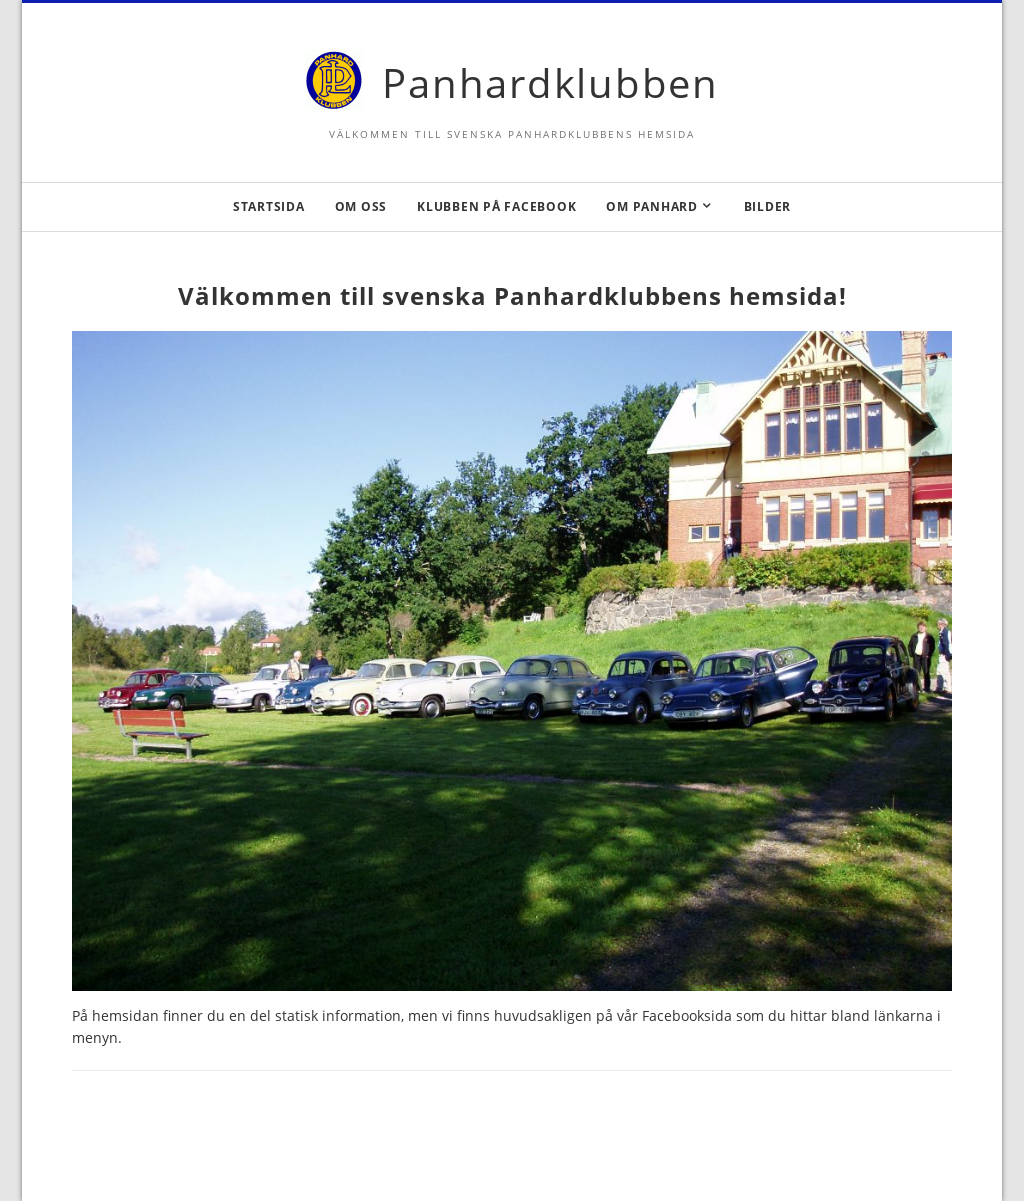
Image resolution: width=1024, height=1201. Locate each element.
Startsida (269, 206)
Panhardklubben (550, 82)
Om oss (361, 206)
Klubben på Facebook (496, 206)
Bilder (768, 206)
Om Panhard (652, 206)
